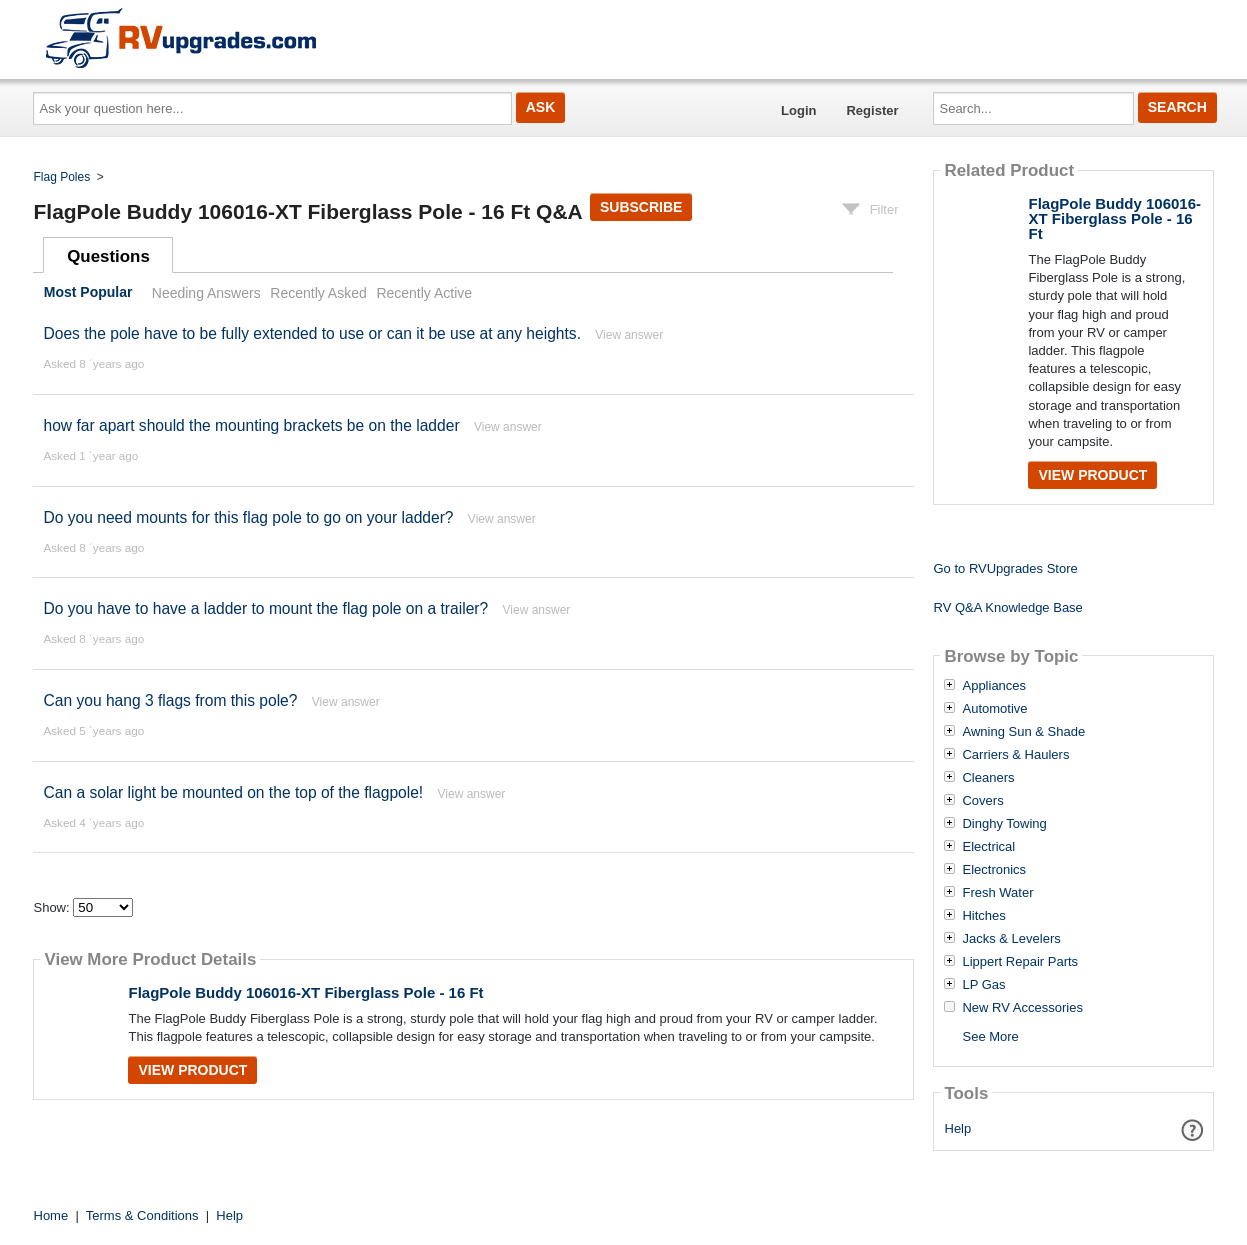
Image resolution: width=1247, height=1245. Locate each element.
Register (872, 110)
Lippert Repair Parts (1020, 962)
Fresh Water (997, 893)
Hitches (983, 916)
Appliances (994, 686)
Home (51, 1215)
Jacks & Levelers (1011, 939)
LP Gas (983, 985)
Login (798, 110)
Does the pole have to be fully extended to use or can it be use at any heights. (311, 333)
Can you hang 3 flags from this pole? (170, 700)
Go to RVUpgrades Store (1005, 568)
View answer (629, 335)
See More (990, 1036)
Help (958, 1128)
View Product (192, 1070)
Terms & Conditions (142, 1215)
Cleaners (988, 778)
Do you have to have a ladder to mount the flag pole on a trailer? (265, 608)
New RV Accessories (1022, 1008)
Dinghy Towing (1004, 824)
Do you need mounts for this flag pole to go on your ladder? (248, 517)
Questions (108, 256)
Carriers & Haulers (1015, 755)
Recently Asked (318, 293)
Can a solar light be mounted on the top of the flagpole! (233, 792)
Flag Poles (62, 177)
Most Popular (88, 293)
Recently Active (424, 293)
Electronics (994, 870)
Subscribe (641, 207)
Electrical (988, 847)
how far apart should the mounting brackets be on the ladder (251, 425)
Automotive (994, 709)
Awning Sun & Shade (1023, 732)
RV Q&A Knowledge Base (1007, 607)
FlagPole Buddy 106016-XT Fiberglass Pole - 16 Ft (305, 992)
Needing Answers (206, 293)
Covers (982, 801)
